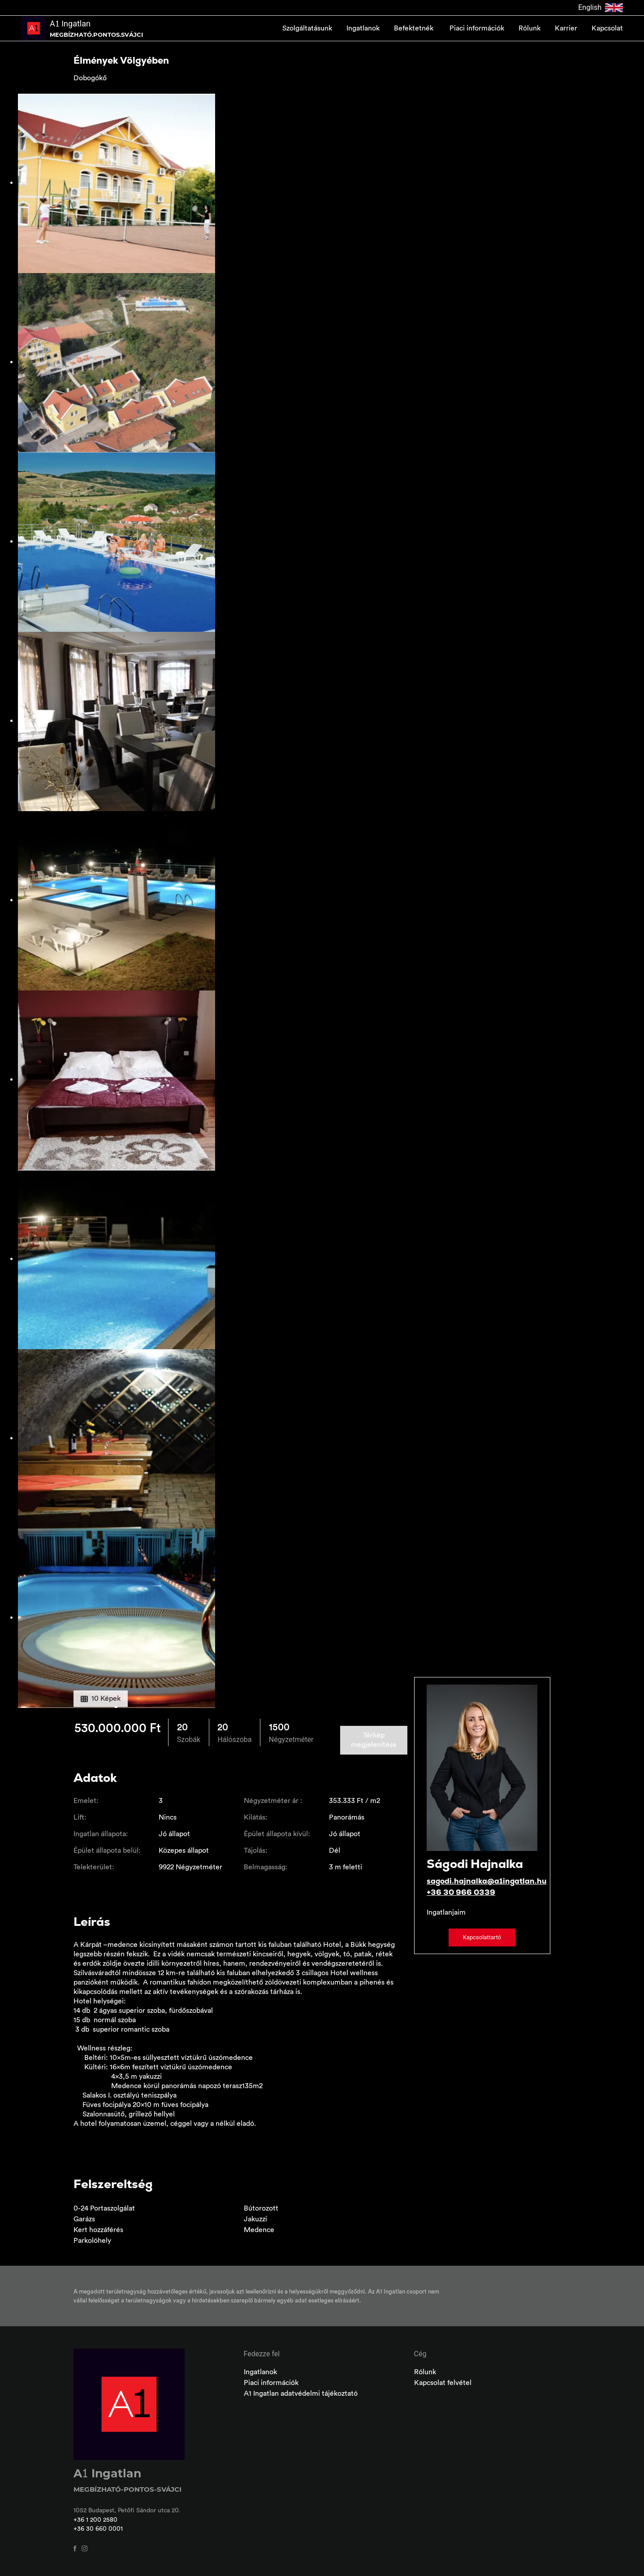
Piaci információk (477, 28)
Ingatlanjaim (446, 1912)
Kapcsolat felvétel (442, 2382)
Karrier (566, 28)
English (600, 7)
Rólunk (529, 28)
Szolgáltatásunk (307, 28)
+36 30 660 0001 (98, 2529)
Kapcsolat (607, 28)
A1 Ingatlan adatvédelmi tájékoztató (301, 2393)
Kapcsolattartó (482, 1937)
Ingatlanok (363, 28)
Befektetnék (414, 28)
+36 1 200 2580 (95, 2520)
